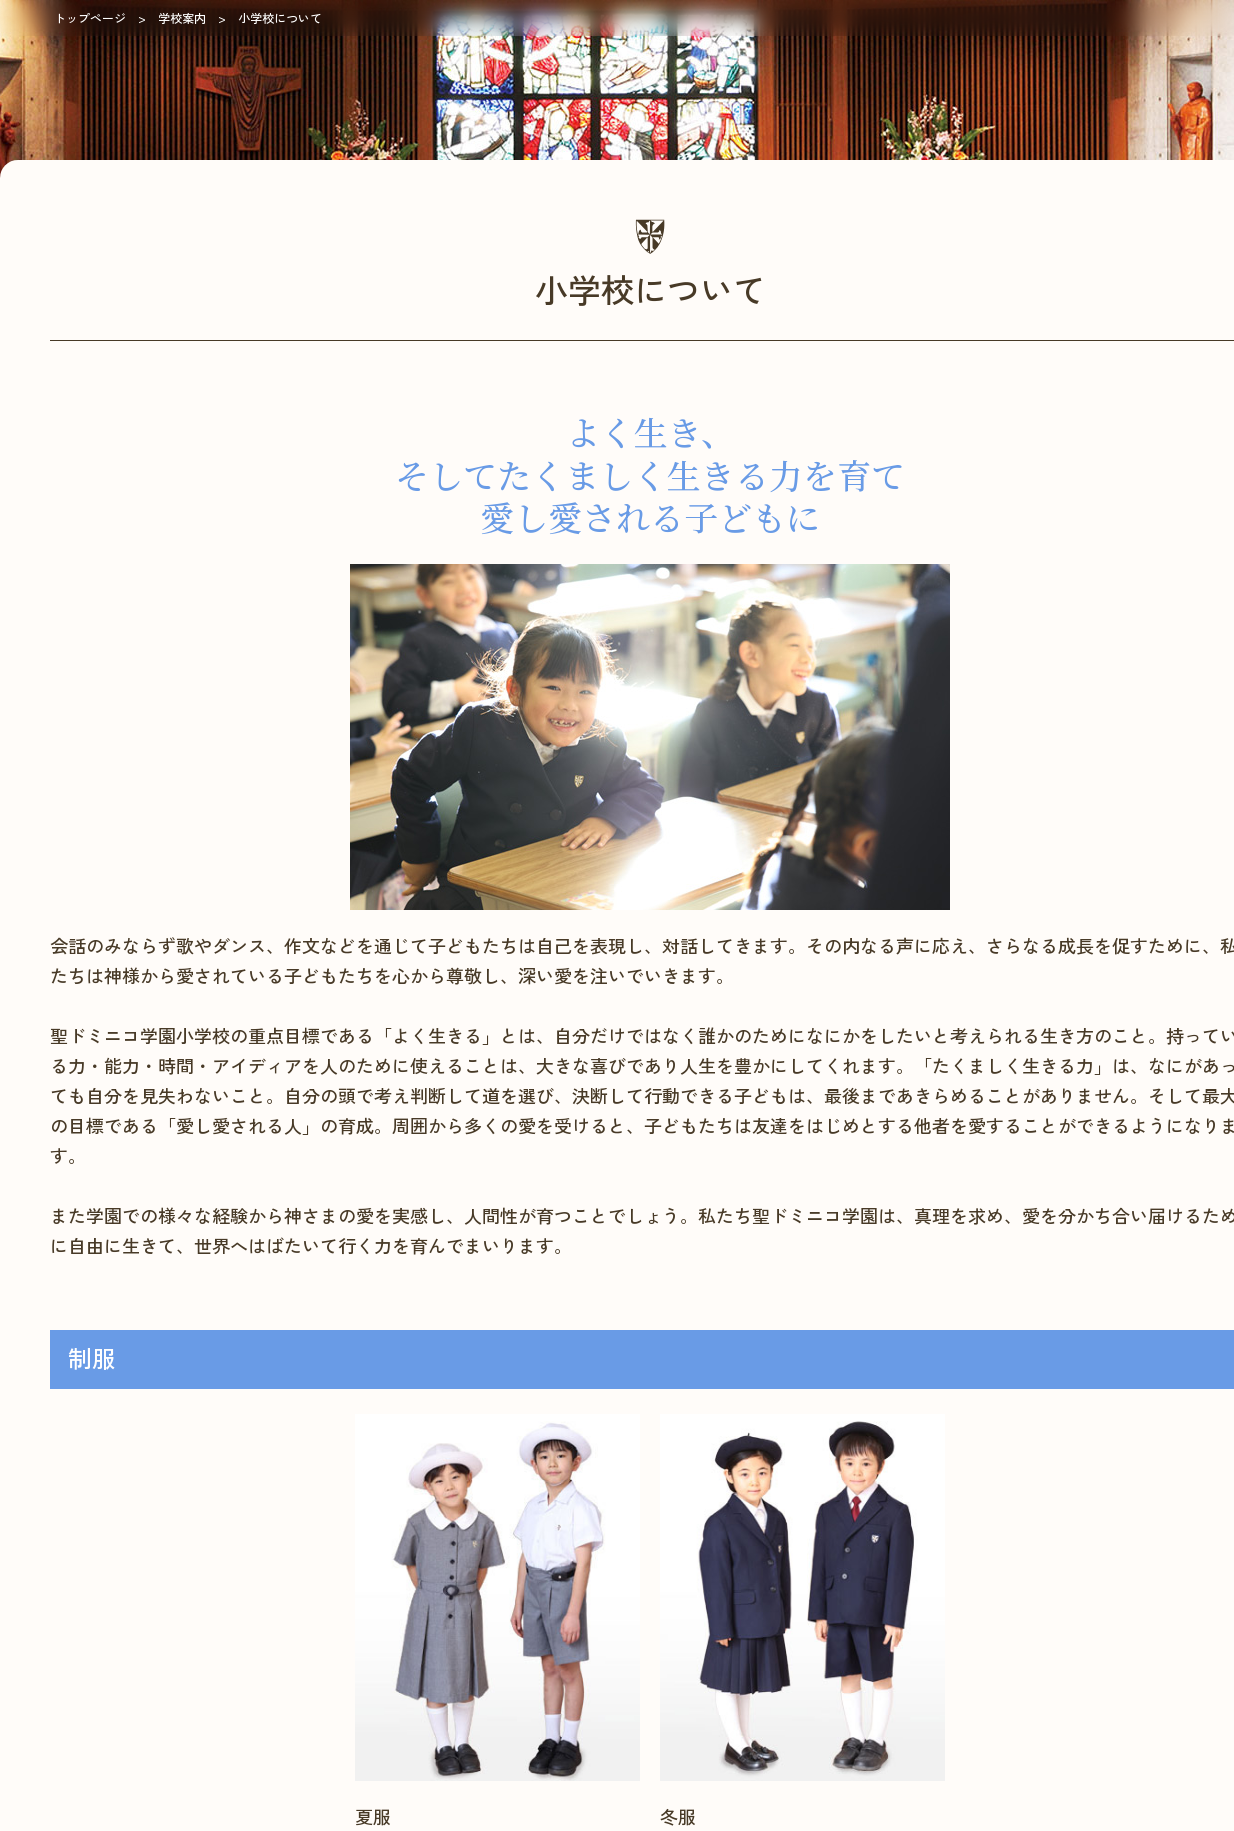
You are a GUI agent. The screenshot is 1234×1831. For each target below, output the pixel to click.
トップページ (90, 17)
